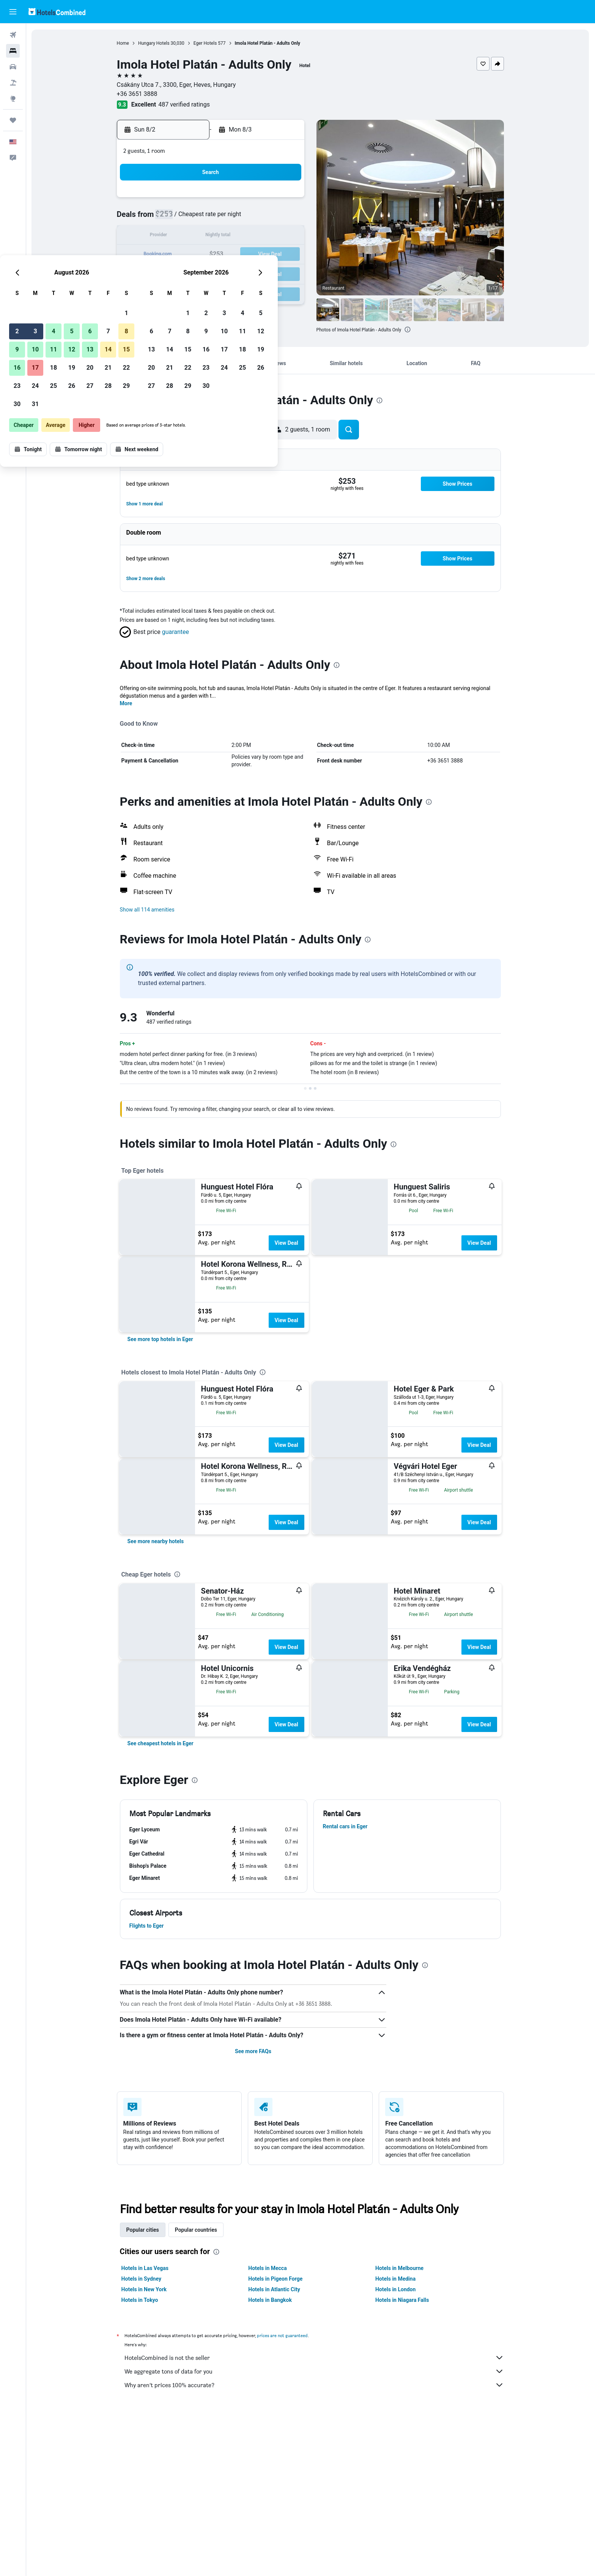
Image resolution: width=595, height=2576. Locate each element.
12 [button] (230, 236)
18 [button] (212, 254)
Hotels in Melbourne (400, 2268)
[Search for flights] (13, 34)
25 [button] (212, 272)
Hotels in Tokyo (140, 2300)
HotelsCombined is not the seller (314, 2357)
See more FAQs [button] (253, 2051)
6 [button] (248, 218)
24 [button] (193, 272)
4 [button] (212, 218)
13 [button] (248, 236)
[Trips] (13, 120)
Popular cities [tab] (143, 2230)
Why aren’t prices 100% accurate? (314, 2384)
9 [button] (175, 236)
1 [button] (284, 200)
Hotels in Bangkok (270, 2300)
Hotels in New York (144, 2289)
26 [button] (230, 272)
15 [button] (285, 236)
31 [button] (193, 291)
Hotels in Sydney (142, 2279)
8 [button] (284, 218)
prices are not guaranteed (282, 2335)
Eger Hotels (205, 43)
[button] (13, 11)
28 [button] (266, 272)
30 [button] (175, 291)
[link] (161, 1339)
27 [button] (248, 272)
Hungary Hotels (154, 43)
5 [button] (230, 218)
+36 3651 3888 (137, 93)
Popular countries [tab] (196, 2230)
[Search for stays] (13, 50)
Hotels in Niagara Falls (402, 2300)
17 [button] (193, 254)
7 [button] (266, 218)
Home (123, 43)
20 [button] (248, 254)
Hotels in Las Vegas (145, 2268)
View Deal (286, 1243)
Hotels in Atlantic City (274, 2289)
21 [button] (266, 254)
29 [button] (285, 272)
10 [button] (193, 236)
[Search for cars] (13, 66)
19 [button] (230, 254)
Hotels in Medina (396, 2279)
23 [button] (175, 272)
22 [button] (285, 254)
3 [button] (193, 218)
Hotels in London (396, 2289)
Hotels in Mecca (268, 2268)
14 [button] (266, 236)
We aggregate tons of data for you (314, 2371)
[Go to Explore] (13, 98)
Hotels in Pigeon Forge (276, 2279)
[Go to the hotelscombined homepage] (57, 11)
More (126, 703)
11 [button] (212, 236)
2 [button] (175, 218)
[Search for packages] (13, 82)
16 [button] (175, 254)
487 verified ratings (184, 104)
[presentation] (379, 400)
